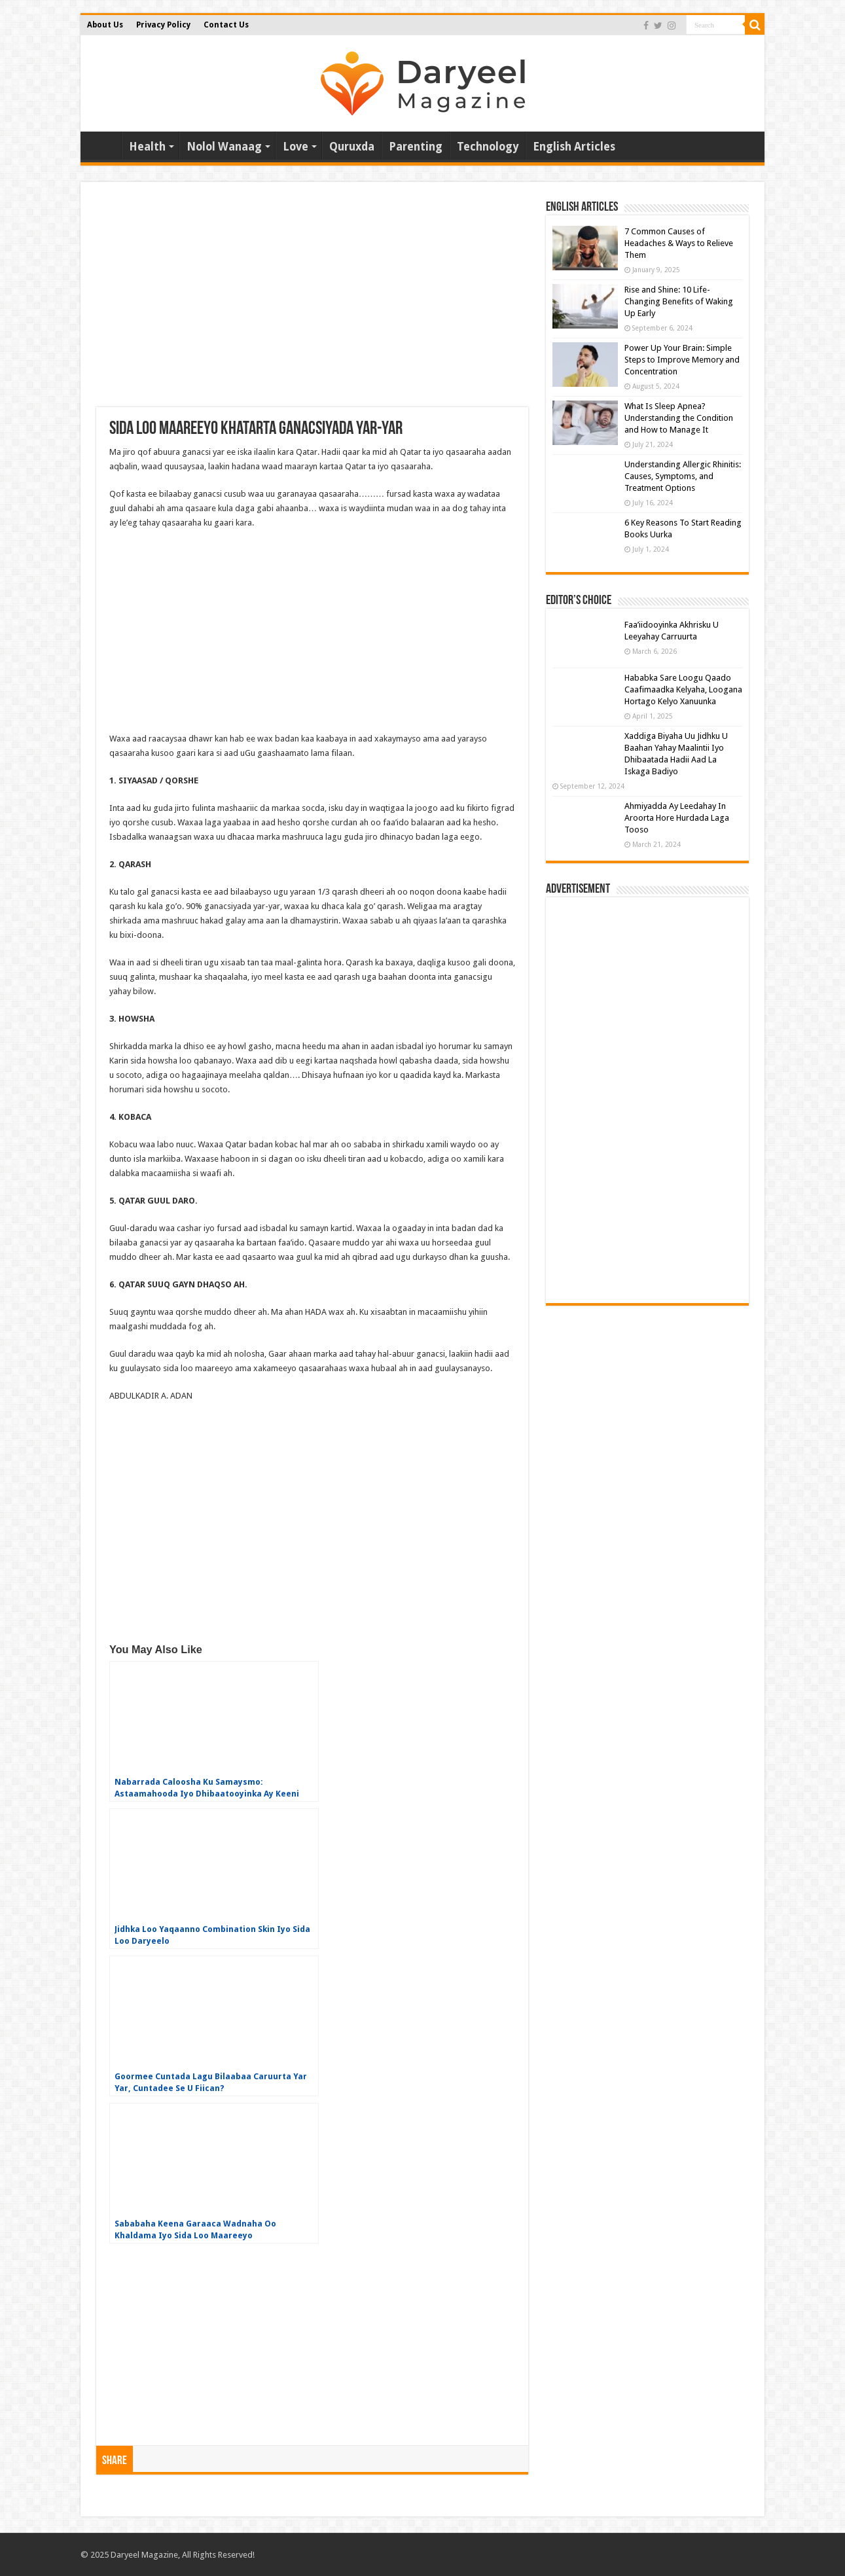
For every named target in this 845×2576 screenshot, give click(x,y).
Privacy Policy (163, 24)
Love (295, 146)
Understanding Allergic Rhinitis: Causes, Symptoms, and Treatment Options (682, 476)
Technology (487, 146)
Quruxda (351, 146)
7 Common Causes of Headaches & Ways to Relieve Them (678, 243)
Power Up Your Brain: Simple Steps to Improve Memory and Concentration (682, 359)
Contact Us (226, 24)
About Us (105, 24)
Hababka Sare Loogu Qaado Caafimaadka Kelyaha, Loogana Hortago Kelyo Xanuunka (683, 689)
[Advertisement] (312, 302)
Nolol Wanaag (224, 146)
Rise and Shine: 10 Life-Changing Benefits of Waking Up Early (678, 301)
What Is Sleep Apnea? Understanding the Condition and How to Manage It (678, 418)
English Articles (574, 146)
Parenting (415, 146)
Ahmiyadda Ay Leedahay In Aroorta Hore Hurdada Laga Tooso (676, 817)
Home (104, 145)
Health (147, 146)
